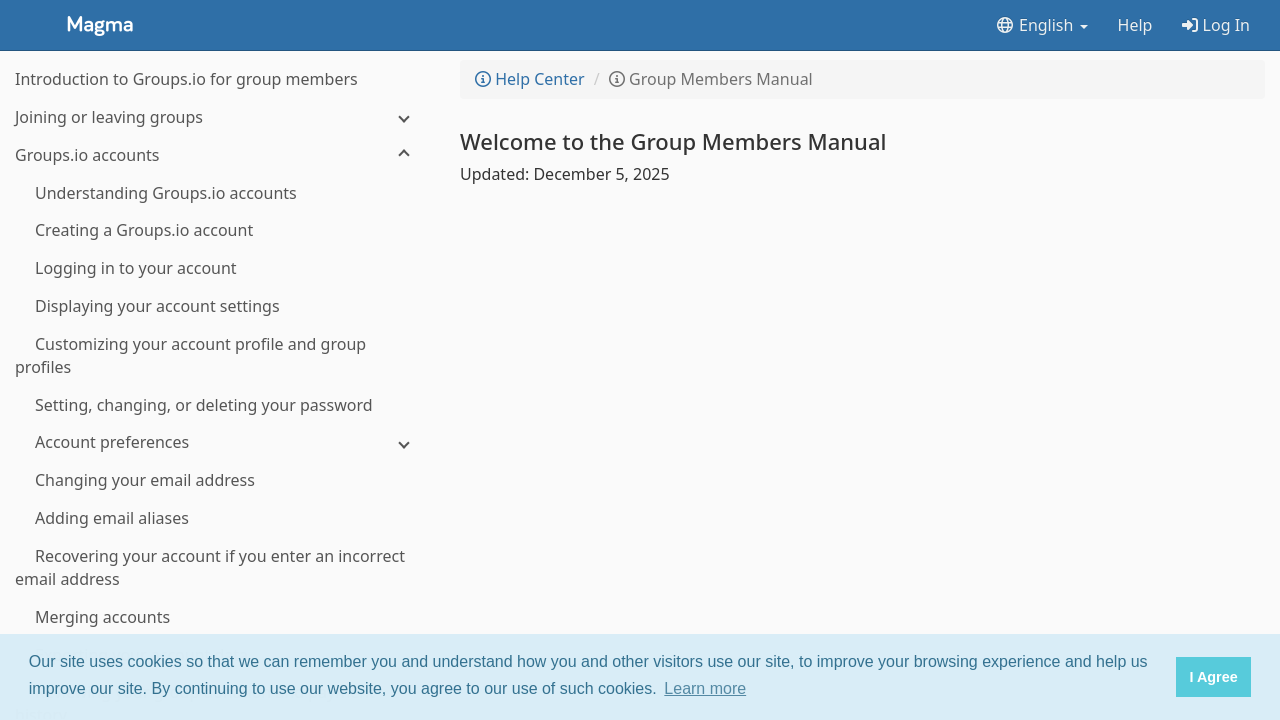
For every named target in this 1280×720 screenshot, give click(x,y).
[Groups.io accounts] (220, 155)
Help (1135, 25)
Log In (1216, 25)
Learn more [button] (705, 688)
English (1041, 25)
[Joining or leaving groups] (220, 117)
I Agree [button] (1213, 677)
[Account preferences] (220, 442)
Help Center (530, 79)
